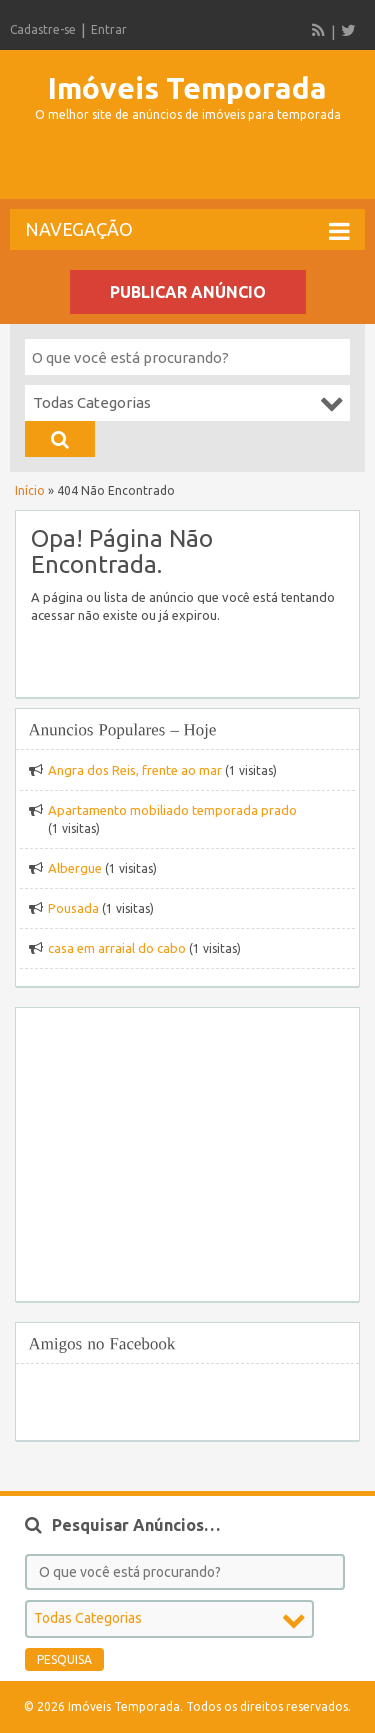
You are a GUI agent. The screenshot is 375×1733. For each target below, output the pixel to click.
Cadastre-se (43, 29)
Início (30, 490)
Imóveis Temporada (187, 88)
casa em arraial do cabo (117, 948)
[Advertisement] (192, 169)
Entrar (109, 29)
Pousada (73, 908)
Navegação (187, 231)
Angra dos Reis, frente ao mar (135, 770)
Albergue (75, 868)
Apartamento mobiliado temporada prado (172, 810)
